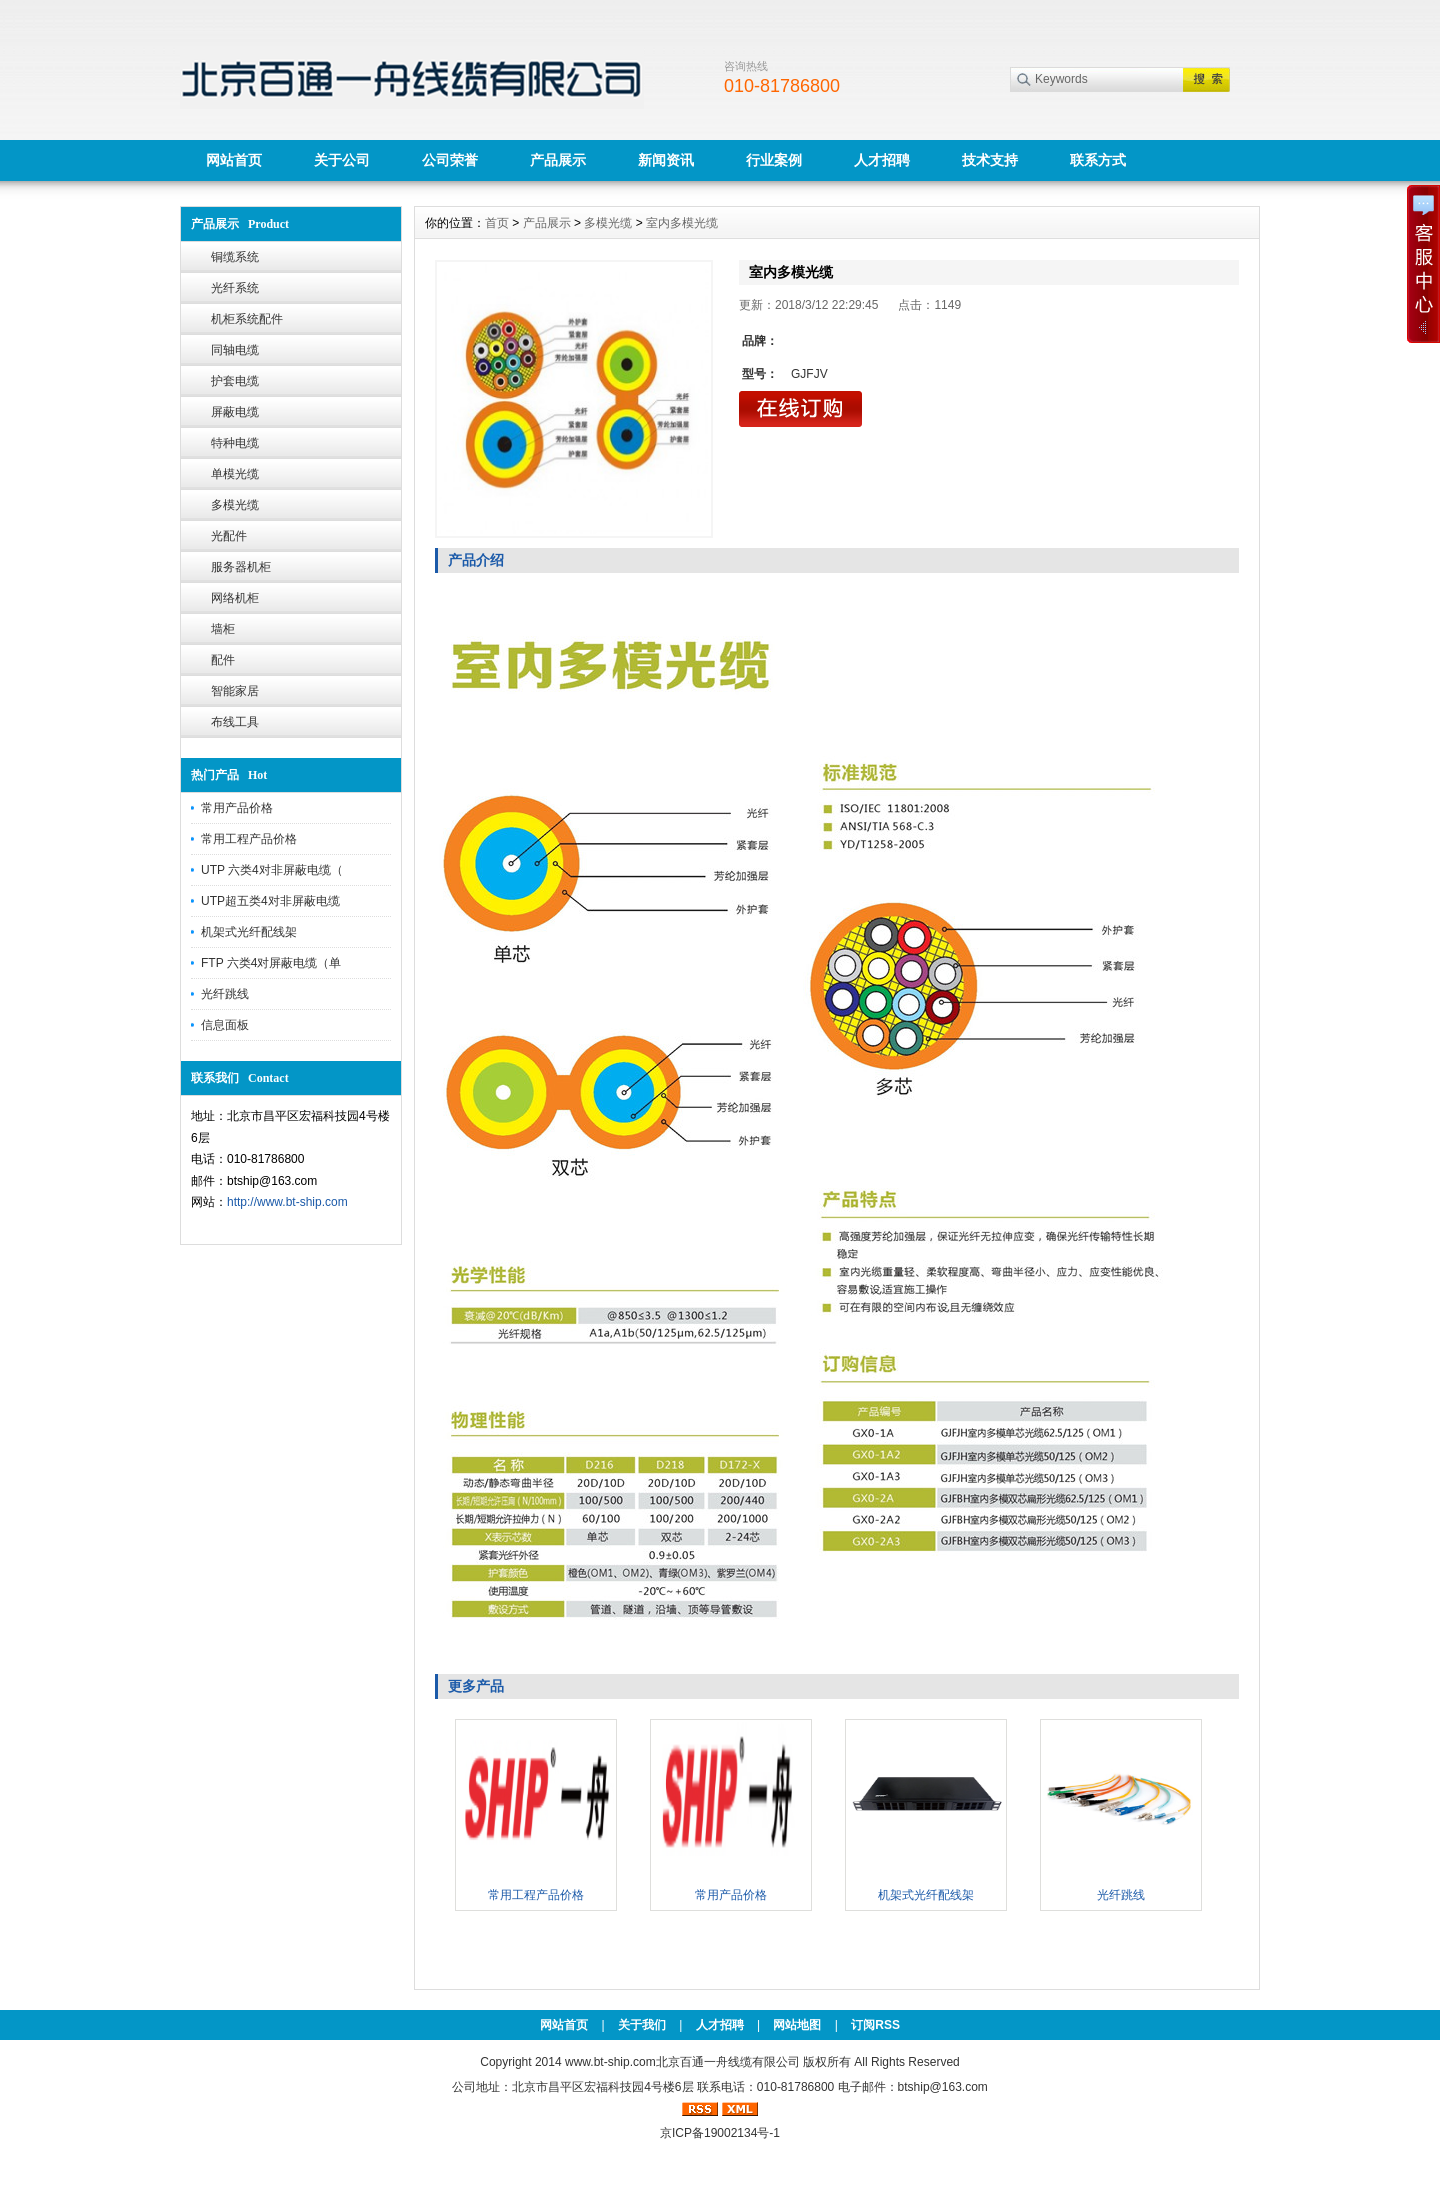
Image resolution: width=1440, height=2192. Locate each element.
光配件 (229, 536)
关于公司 (342, 160)
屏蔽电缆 (235, 412)
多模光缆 (235, 505)
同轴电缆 (235, 350)
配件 (223, 660)
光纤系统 (235, 288)
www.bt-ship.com (610, 2062)
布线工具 (235, 722)
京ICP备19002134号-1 (720, 2133)
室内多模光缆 (682, 223)
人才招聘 (882, 160)
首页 (497, 223)
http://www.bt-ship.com (287, 1202)
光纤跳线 (225, 994)
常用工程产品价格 (249, 839)
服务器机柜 (241, 567)
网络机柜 (235, 598)
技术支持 (990, 160)
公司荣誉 (450, 160)
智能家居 (235, 691)
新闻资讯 (666, 160)
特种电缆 (235, 443)
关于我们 (642, 2025)
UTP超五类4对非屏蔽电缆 (270, 901)
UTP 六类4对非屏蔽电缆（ (272, 870)
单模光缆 (235, 474)
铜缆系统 (235, 257)
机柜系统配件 (247, 319)
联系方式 (1098, 160)
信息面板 (225, 1025)
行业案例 (774, 160)
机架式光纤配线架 (249, 932)
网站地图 (797, 2025)
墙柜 (223, 629)
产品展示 (558, 160)
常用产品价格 (237, 808)
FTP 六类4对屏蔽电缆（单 (271, 963)
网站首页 (234, 160)
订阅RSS (875, 2025)
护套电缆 (235, 381)
